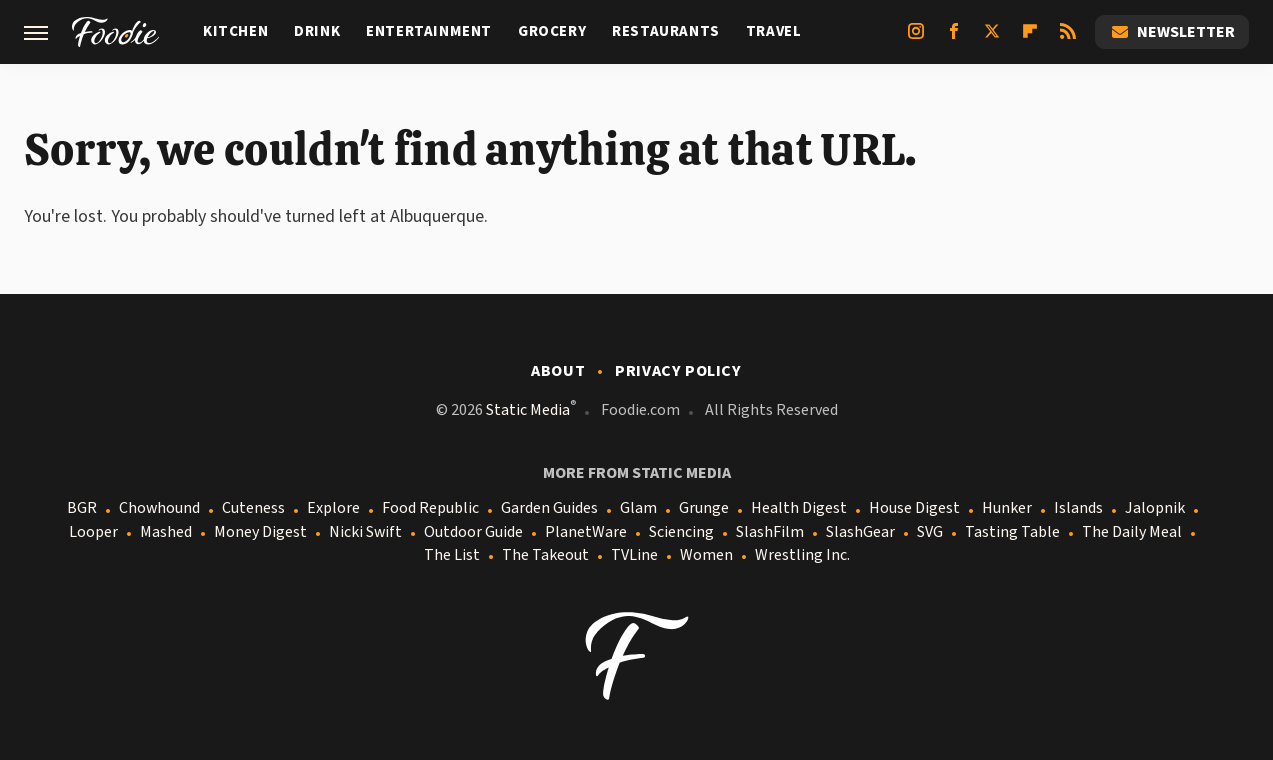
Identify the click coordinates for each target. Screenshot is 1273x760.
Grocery (552, 31)
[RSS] (1068, 39)
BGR (82, 508)
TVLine (634, 555)
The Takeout (545, 555)
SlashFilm (770, 532)
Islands (1078, 508)
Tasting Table (1012, 532)
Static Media (528, 410)
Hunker (1007, 508)
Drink (317, 31)
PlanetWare (586, 532)
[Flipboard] (1030, 39)
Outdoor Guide (473, 532)
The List (452, 555)
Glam (638, 508)
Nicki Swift (365, 532)
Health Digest (799, 508)
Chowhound (159, 508)
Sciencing (681, 532)
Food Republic (430, 508)
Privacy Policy (678, 371)
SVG (930, 532)
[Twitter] (992, 39)
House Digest (914, 508)
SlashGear (860, 532)
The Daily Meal (1132, 532)
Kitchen (235, 31)
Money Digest (260, 532)
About (558, 371)
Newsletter (1172, 32)
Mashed (166, 532)
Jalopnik (1155, 508)
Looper (93, 532)
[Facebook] (954, 39)
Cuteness (253, 508)
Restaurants (666, 31)
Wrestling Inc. (802, 555)
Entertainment (429, 31)
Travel (774, 31)
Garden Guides (549, 508)
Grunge (704, 508)
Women (706, 555)
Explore (333, 508)
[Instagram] (916, 39)
